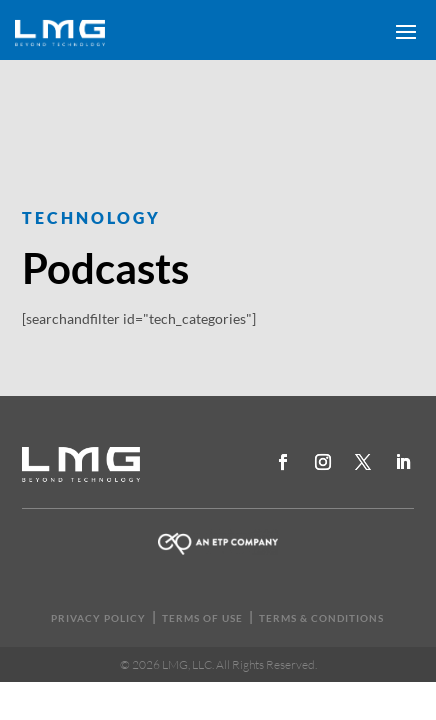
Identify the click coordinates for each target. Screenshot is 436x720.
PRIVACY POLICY (98, 618)
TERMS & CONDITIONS (321, 618)
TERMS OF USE (202, 618)
